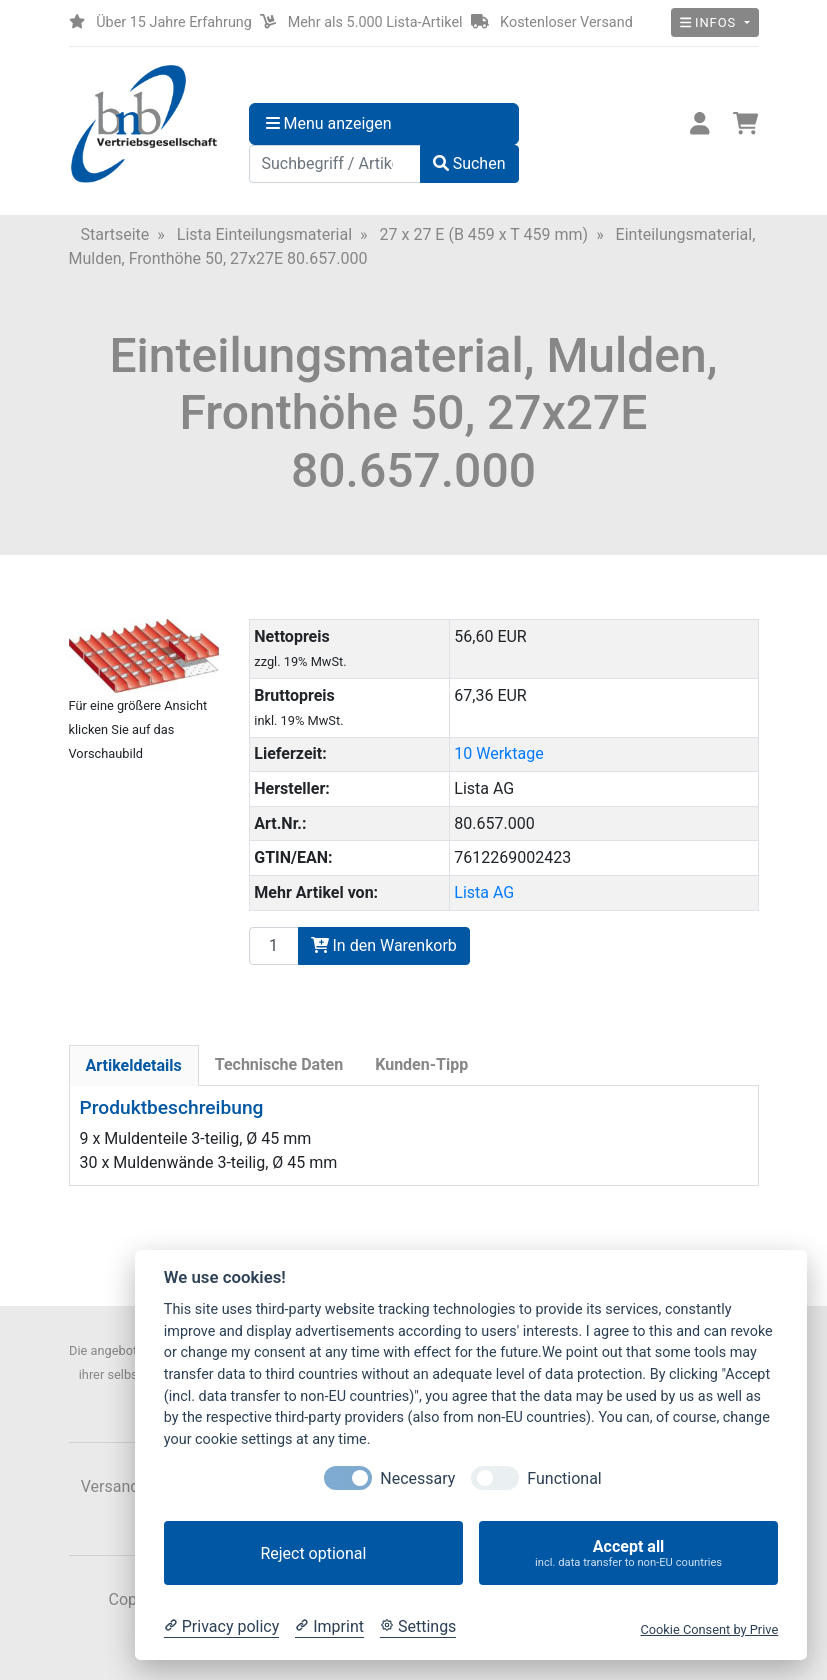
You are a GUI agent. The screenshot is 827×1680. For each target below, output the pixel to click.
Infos (710, 22)
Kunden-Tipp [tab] (421, 1064)
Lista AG (484, 892)
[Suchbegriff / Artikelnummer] (335, 164)
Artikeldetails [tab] (134, 1065)
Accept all (628, 1553)
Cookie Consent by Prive (709, 1629)
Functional (564, 1478)
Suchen (469, 163)
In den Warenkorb (384, 945)
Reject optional (313, 1553)
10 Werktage (498, 753)
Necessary (417, 1478)
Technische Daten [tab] (279, 1064)
